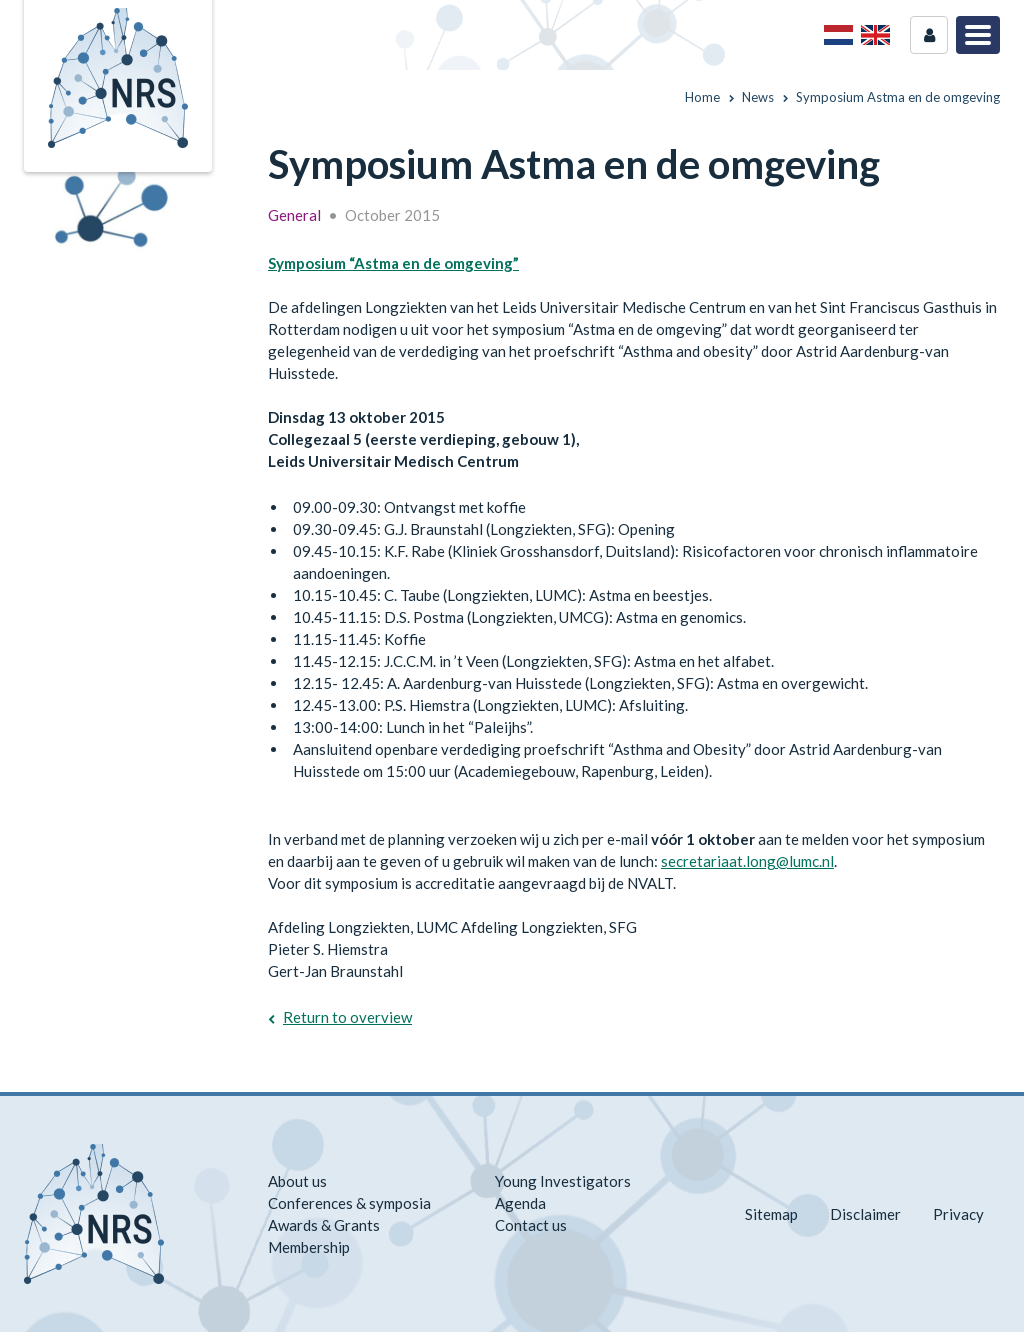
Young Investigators (563, 1181)
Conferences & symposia (349, 1203)
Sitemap (771, 1214)
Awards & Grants (324, 1225)
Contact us (531, 1225)
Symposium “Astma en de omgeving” (393, 263)
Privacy (958, 1214)
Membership (309, 1247)
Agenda (520, 1203)
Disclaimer (865, 1214)
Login (929, 35)
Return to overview (347, 1017)
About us (297, 1181)
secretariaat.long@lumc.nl (747, 861)
